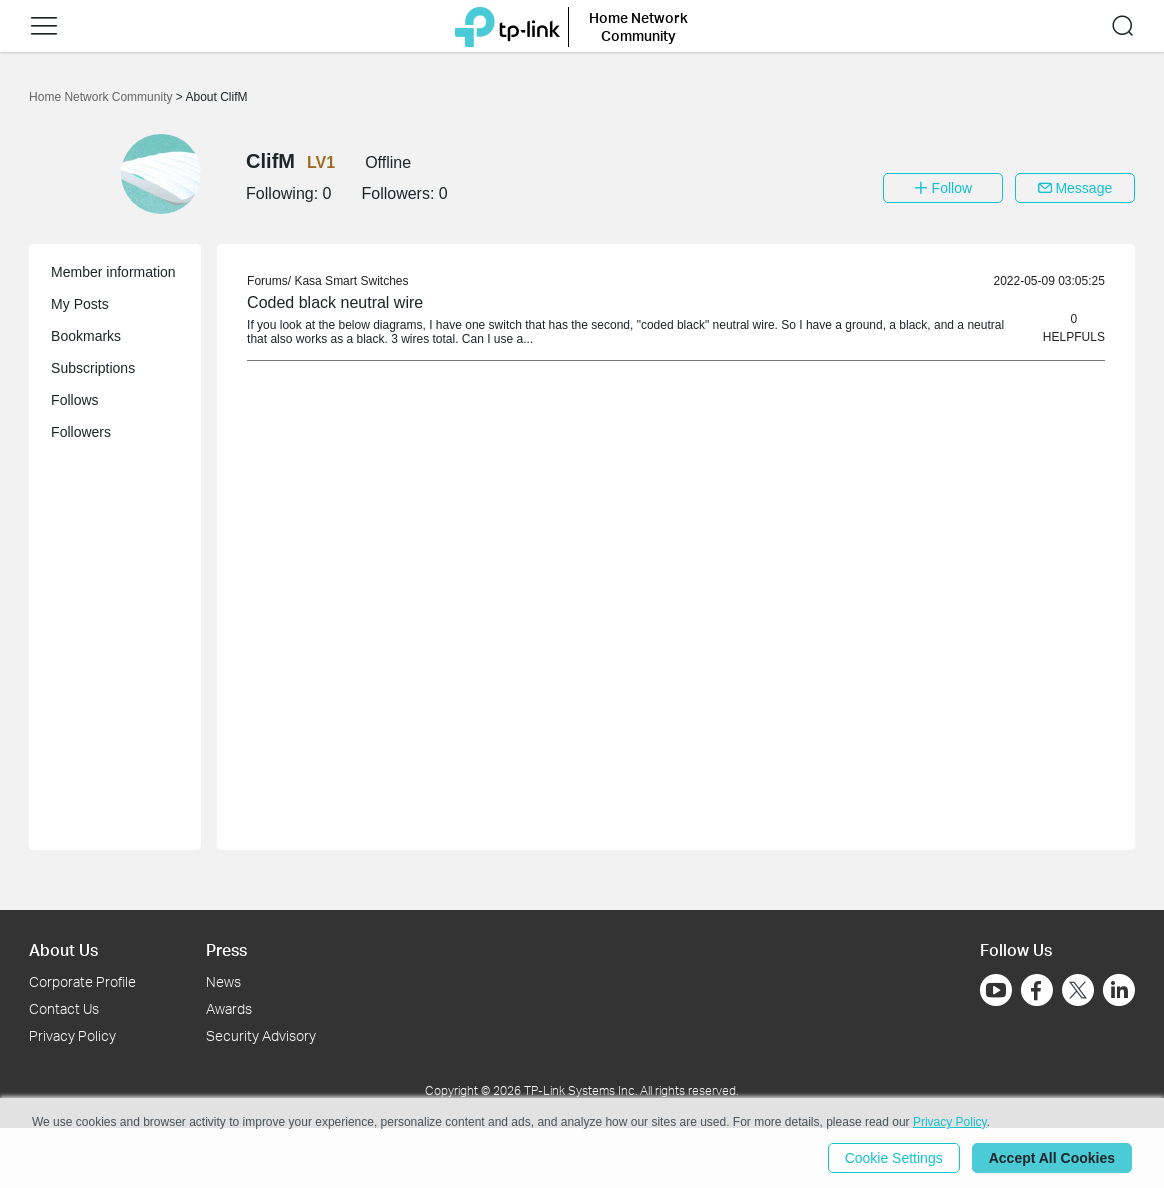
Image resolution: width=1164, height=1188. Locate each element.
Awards (229, 1008)
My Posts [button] (80, 304)
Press (226, 949)
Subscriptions (93, 368)
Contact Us (64, 1008)
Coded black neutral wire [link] (335, 302)
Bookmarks (86, 336)
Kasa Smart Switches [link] (351, 281)
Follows (74, 400)
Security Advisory (261, 1035)
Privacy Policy (72, 1035)
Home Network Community (102, 97)
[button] (44, 26)
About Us (63, 949)
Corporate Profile (82, 981)
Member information (113, 272)
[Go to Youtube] (996, 990)
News (223, 981)
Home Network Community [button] (638, 26)
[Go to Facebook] (1037, 990)
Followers (81, 432)
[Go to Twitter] (1078, 992)
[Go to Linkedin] (1119, 990)
